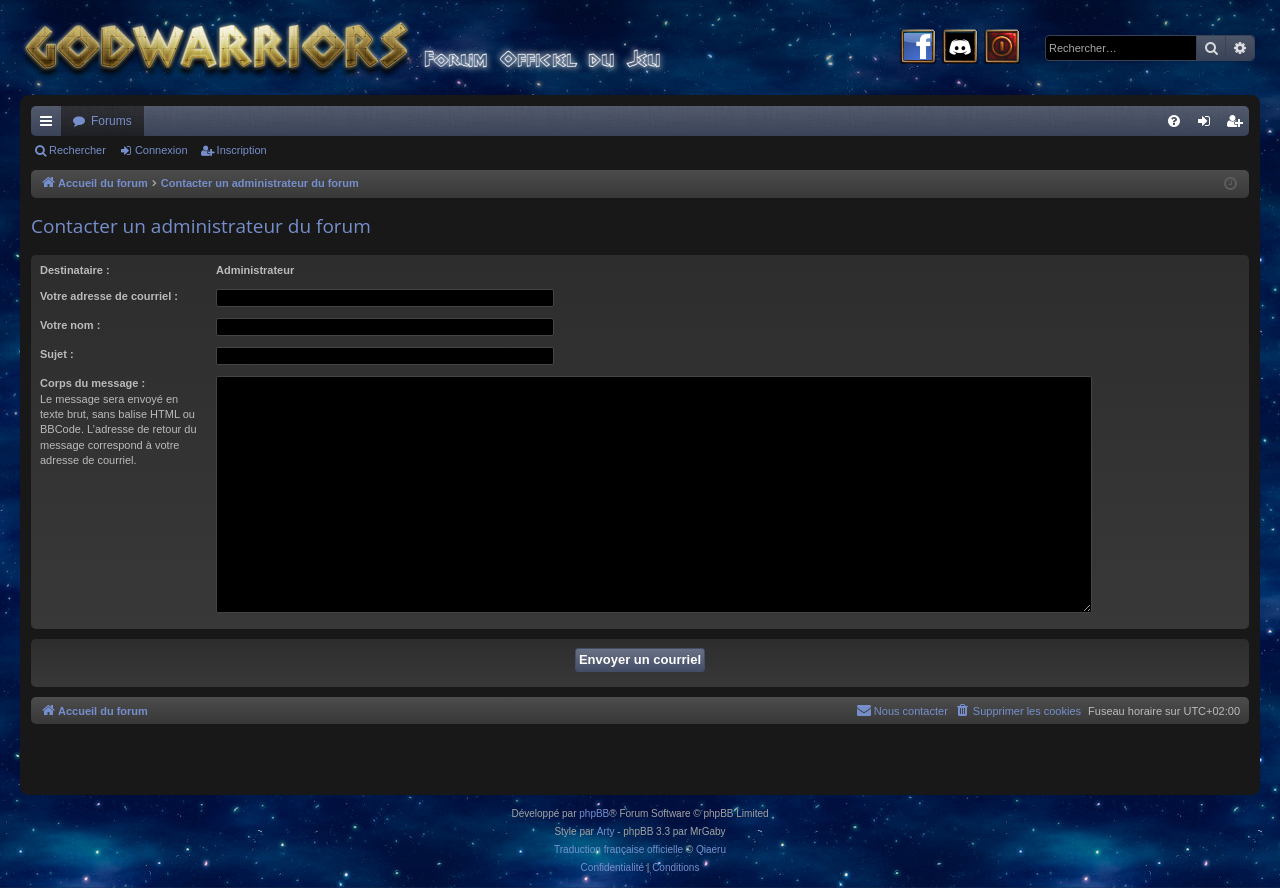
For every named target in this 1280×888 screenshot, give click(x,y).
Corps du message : (92, 383)
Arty (606, 831)
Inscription (242, 150)
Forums (111, 121)
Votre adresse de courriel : (109, 296)
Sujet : (57, 354)
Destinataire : (75, 270)
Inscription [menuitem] (1238, 125)
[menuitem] (1174, 121)
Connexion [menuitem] (1208, 125)
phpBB (594, 813)
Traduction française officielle (618, 849)
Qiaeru (711, 849)
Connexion (161, 150)
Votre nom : (70, 325)
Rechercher (77, 150)
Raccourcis (50, 125)
